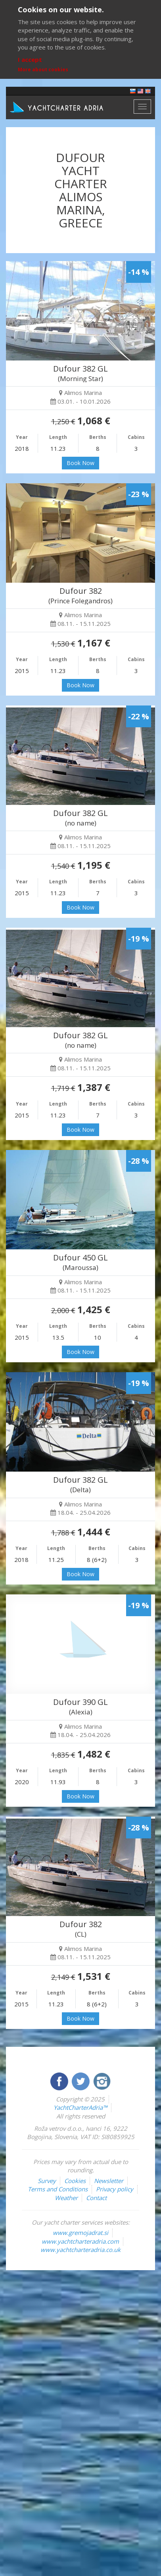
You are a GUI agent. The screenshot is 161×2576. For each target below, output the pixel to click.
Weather (66, 2198)
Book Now (80, 463)
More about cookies (43, 69)
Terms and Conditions (58, 2189)
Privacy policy (114, 2189)
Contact (96, 2198)
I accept (30, 59)
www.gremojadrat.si (80, 2233)
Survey (47, 2181)
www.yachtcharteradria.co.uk (80, 2250)
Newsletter (108, 2181)
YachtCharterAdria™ (80, 2107)
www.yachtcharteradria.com (80, 2241)
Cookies (75, 2181)
